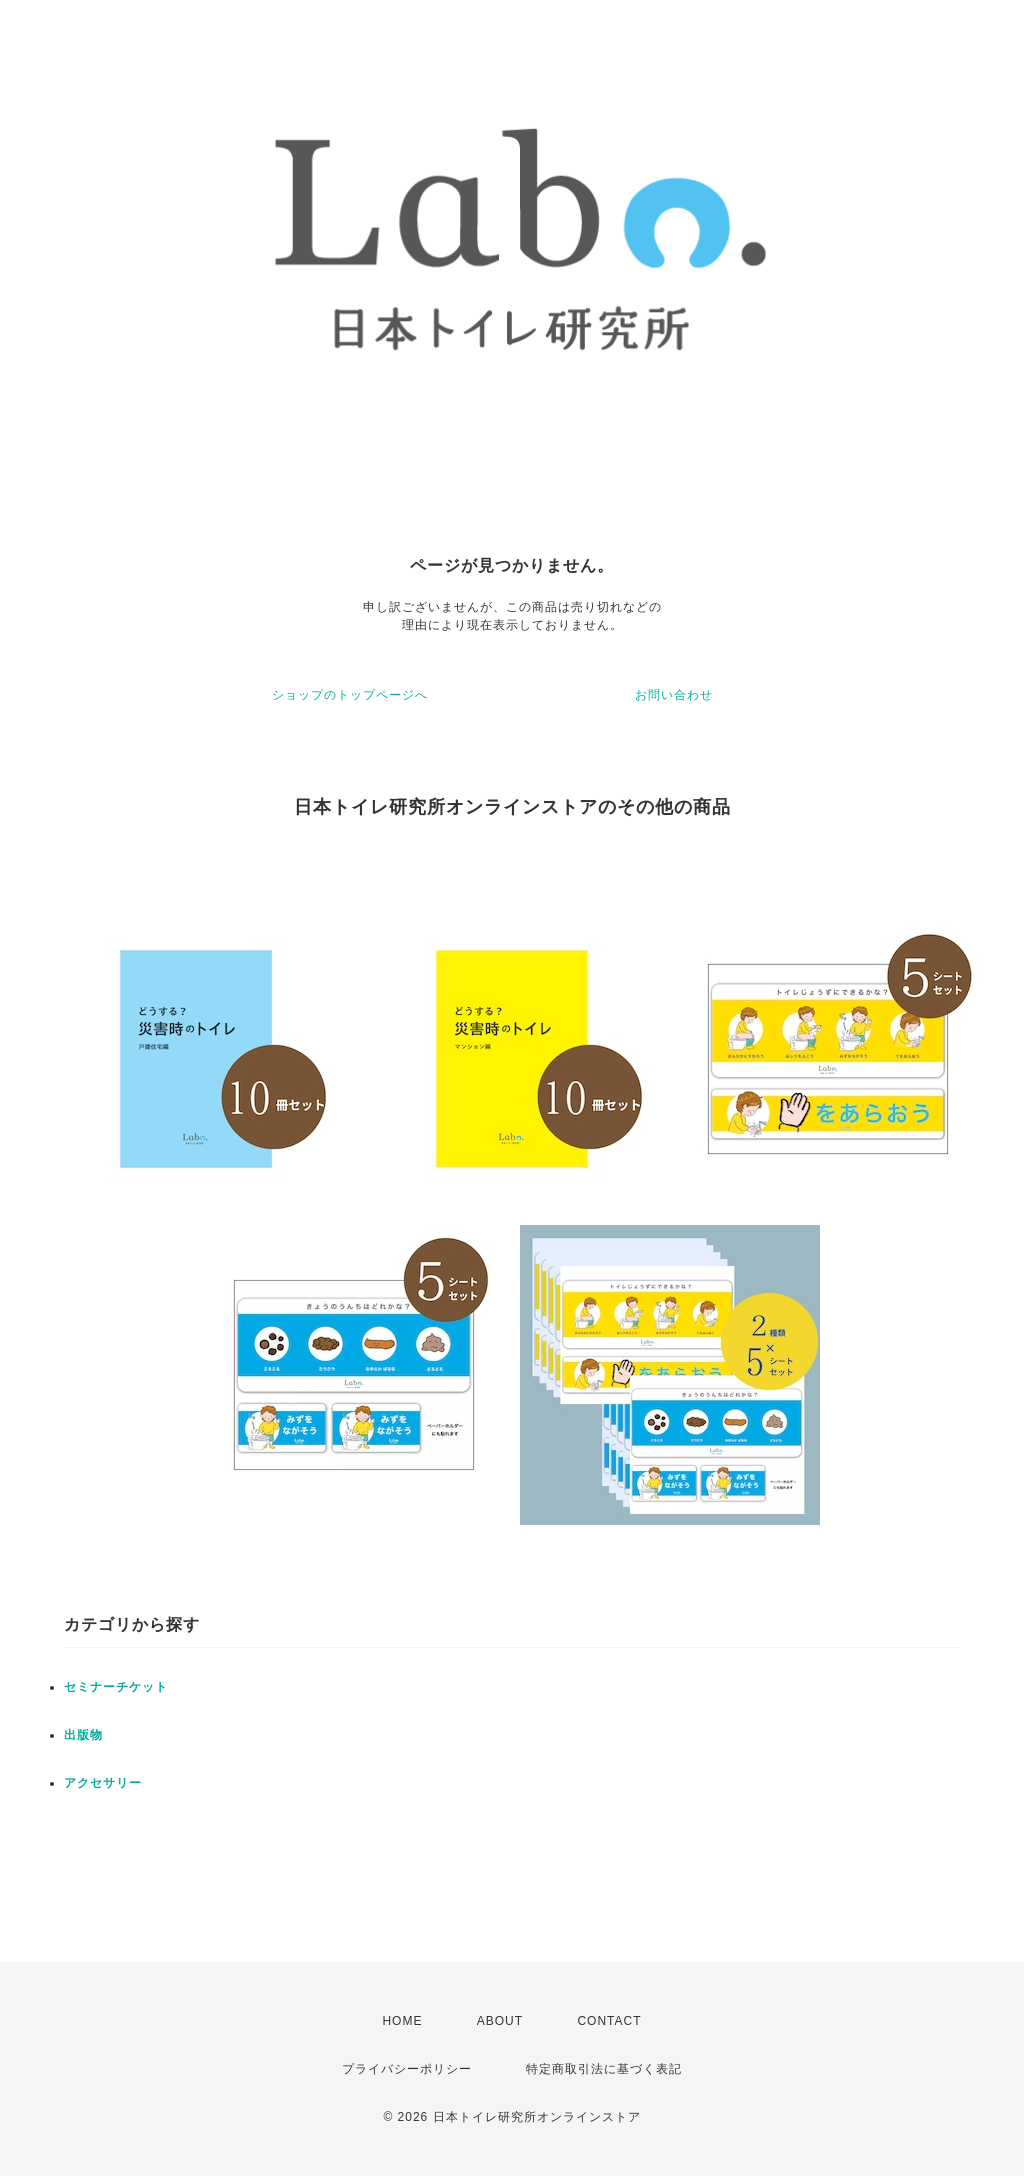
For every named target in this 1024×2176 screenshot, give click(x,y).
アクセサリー (103, 1783)
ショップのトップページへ (350, 695)
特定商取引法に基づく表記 (604, 2069)
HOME (402, 2021)
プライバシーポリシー (407, 2069)
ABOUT (500, 2021)
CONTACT (609, 2021)
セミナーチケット (116, 1687)
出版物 (83, 1735)
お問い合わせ (674, 695)
